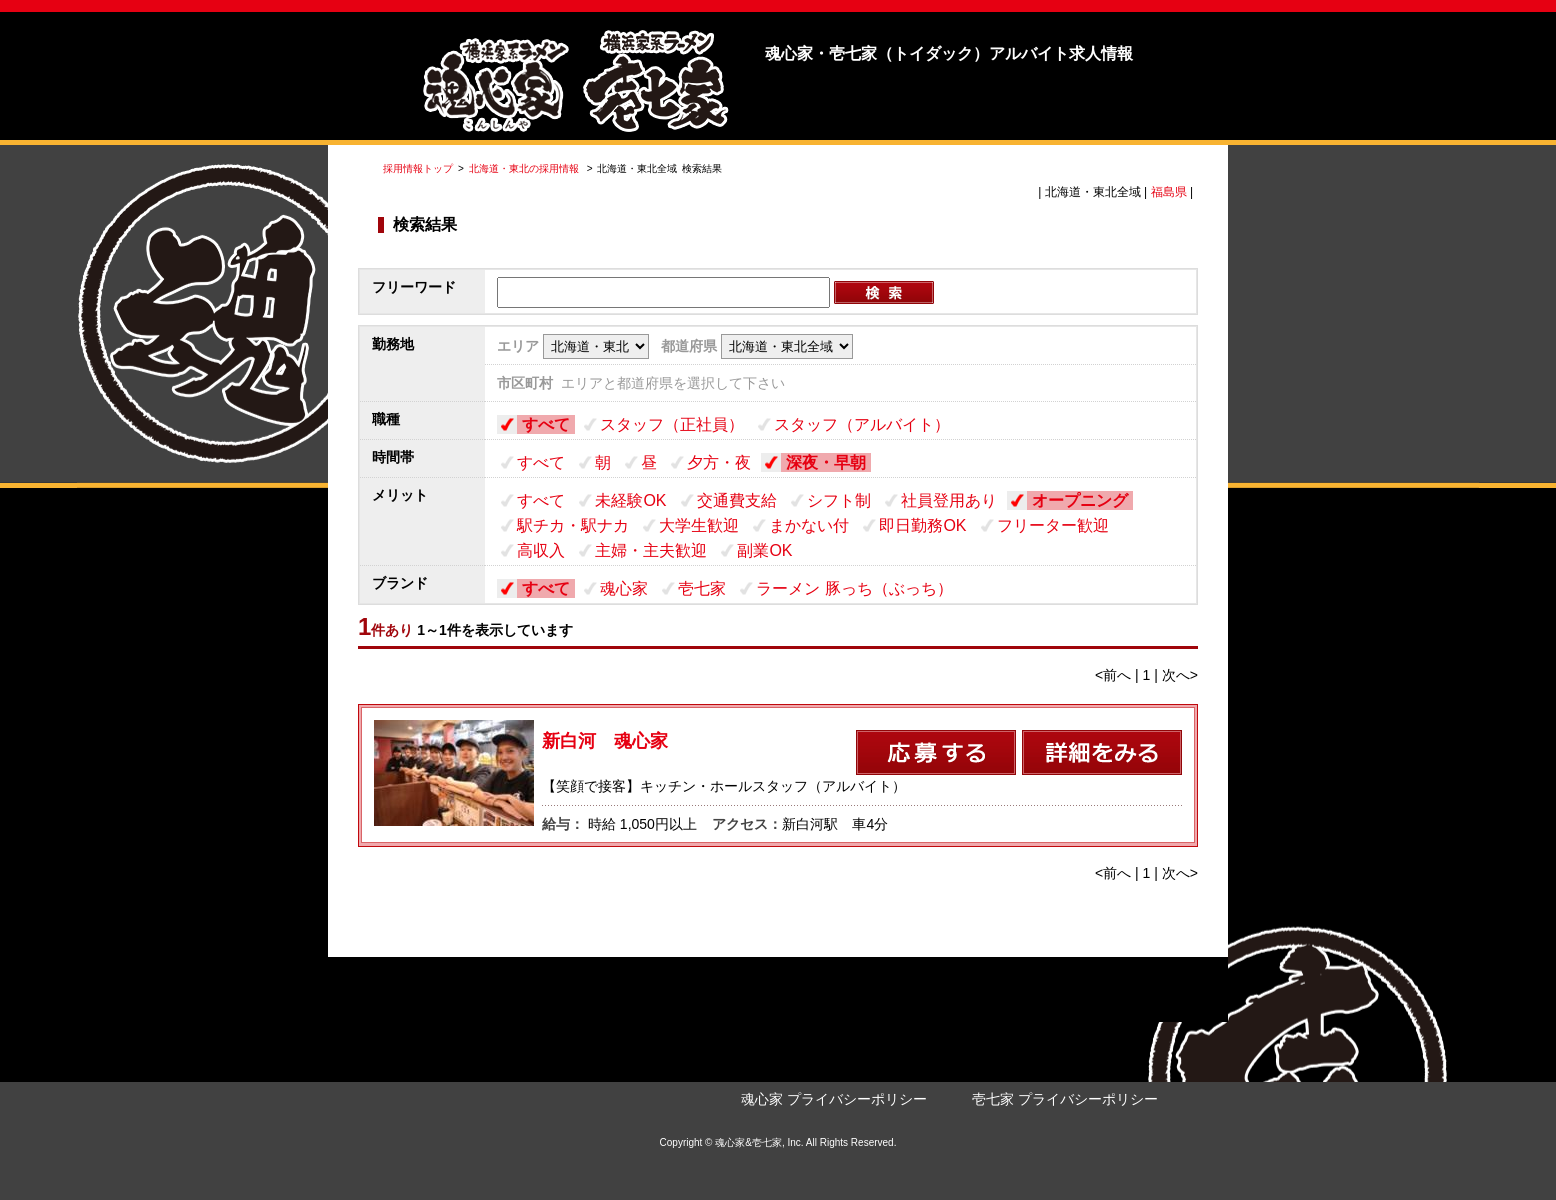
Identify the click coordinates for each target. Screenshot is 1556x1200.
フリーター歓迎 (1053, 525)
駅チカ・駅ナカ (573, 525)
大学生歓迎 (699, 525)
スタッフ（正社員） (672, 424)
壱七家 (702, 588)
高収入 (541, 550)
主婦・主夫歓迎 (651, 550)
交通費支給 (737, 500)
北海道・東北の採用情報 (525, 168)
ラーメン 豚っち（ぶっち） (854, 588)
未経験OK (630, 500)
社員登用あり (949, 500)
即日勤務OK (922, 525)
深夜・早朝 (826, 462)
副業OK (764, 550)
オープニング (1080, 500)
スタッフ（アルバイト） (862, 424)
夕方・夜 (719, 462)
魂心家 (624, 588)
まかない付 (809, 525)
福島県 (1169, 192)
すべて (546, 424)
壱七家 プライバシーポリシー (1065, 1099)
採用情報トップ (418, 168)
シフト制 (839, 500)
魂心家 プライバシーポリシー (834, 1099)
